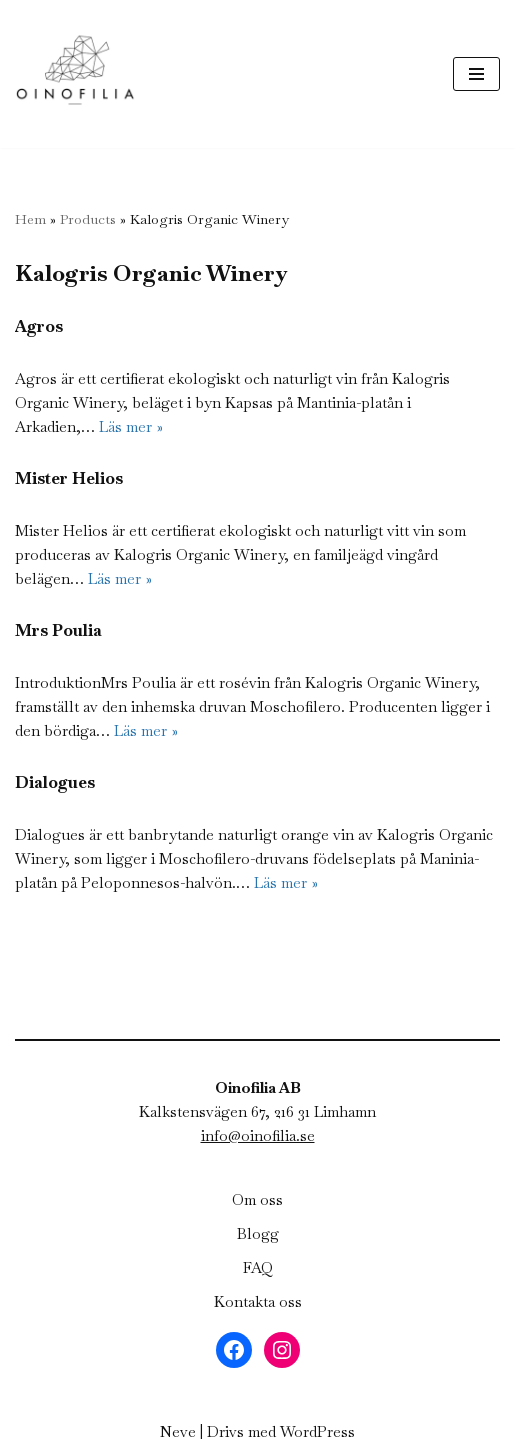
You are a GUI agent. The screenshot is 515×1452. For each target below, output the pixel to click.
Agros (39, 326)
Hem (30, 219)
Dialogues (55, 782)
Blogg (258, 1233)
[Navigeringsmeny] (476, 74)
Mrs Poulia (58, 630)
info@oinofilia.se (258, 1135)
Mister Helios (69, 478)
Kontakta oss (258, 1301)
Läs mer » (131, 426)
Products (88, 219)
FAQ (258, 1267)
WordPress (317, 1431)
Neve (178, 1431)
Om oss (257, 1199)
